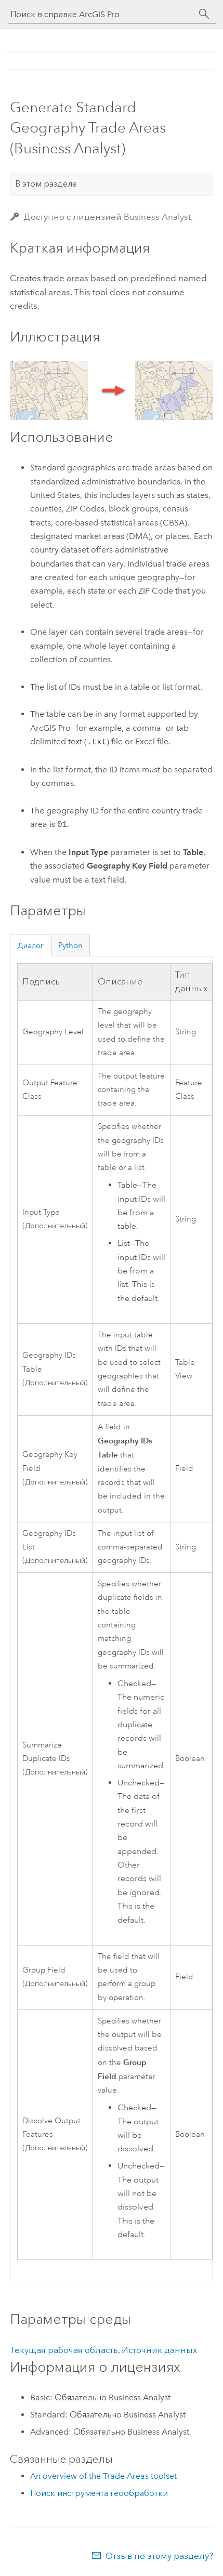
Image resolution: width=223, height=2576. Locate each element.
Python (70, 945)
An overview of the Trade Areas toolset (103, 2476)
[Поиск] (204, 14)
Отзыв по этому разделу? (159, 2556)
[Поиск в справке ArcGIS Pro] (101, 14)
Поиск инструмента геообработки (99, 2493)
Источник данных (159, 2350)
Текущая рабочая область (64, 2350)
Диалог (30, 945)
